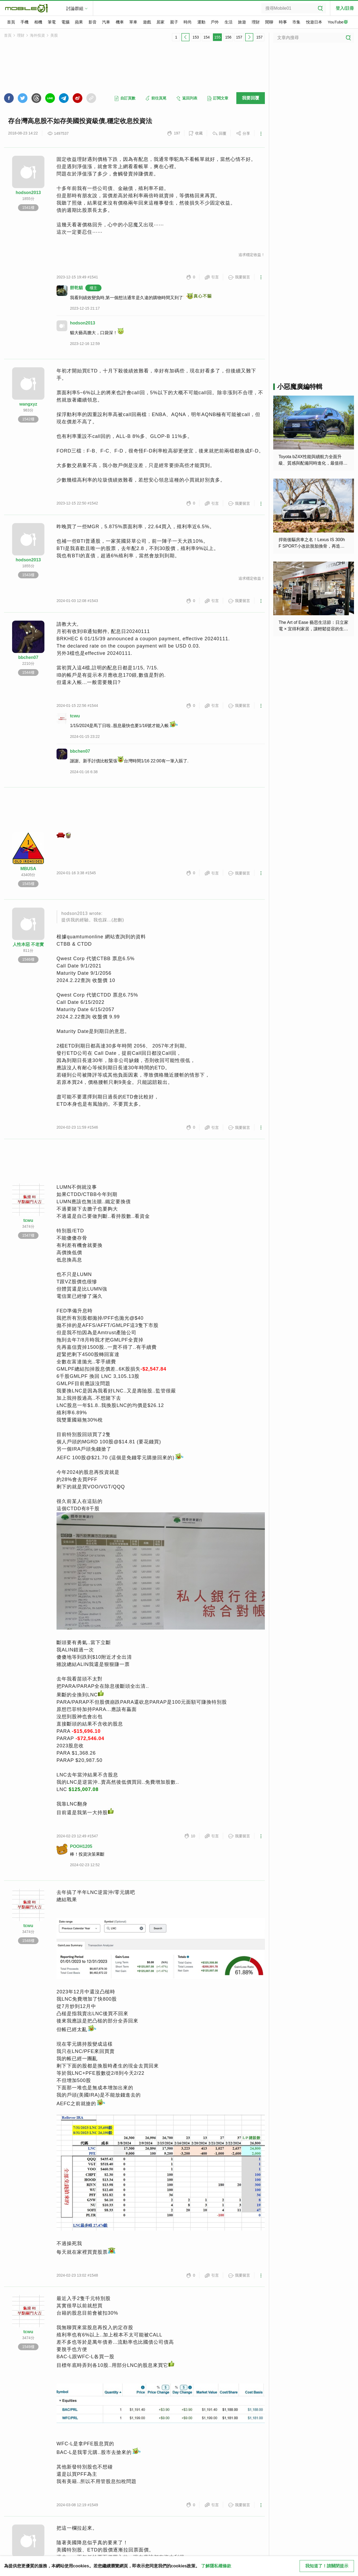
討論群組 (74, 8)
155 (217, 37)
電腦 (65, 22)
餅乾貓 (76, 287)
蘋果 (79, 22)
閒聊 (269, 22)
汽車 (106, 22)
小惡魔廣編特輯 (299, 386)
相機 (38, 22)
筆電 (52, 22)
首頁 (11, 22)
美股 (54, 35)
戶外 (215, 22)
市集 (296, 22)
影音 (93, 22)
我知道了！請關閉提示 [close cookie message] (326, 2566)
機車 (120, 22)
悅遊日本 (314, 22)
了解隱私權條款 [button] (216, 2566)
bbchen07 (28, 657)
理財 (256, 22)
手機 (24, 22)
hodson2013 (28, 192)
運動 (201, 22)
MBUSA (28, 868)
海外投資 (37, 35)
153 (195, 37)
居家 (160, 22)
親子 (174, 22)
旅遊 (242, 22)
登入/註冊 (345, 8)
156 (228, 37)
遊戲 (147, 22)
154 (206, 37)
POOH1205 (81, 1846)
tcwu (75, 716)
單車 (133, 22)
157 (239, 37)
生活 (228, 22)
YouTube (338, 22)
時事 (283, 22)
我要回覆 (250, 98)
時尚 (188, 22)
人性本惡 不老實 (28, 944)
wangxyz (28, 404)
